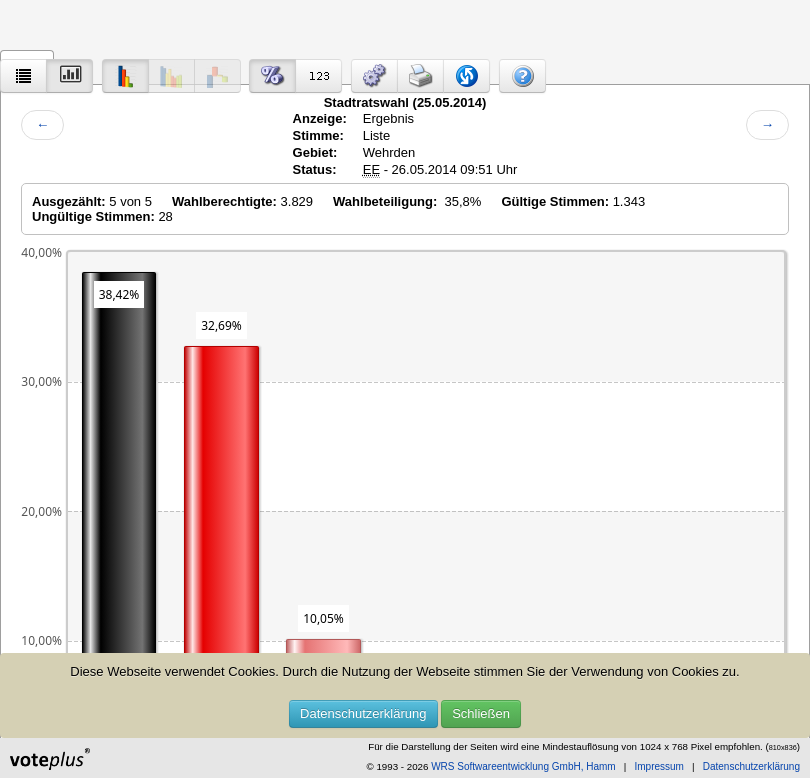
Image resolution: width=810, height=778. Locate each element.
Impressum (658, 766)
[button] (374, 76)
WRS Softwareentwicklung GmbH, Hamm (523, 766)
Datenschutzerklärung (363, 713)
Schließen (481, 713)
